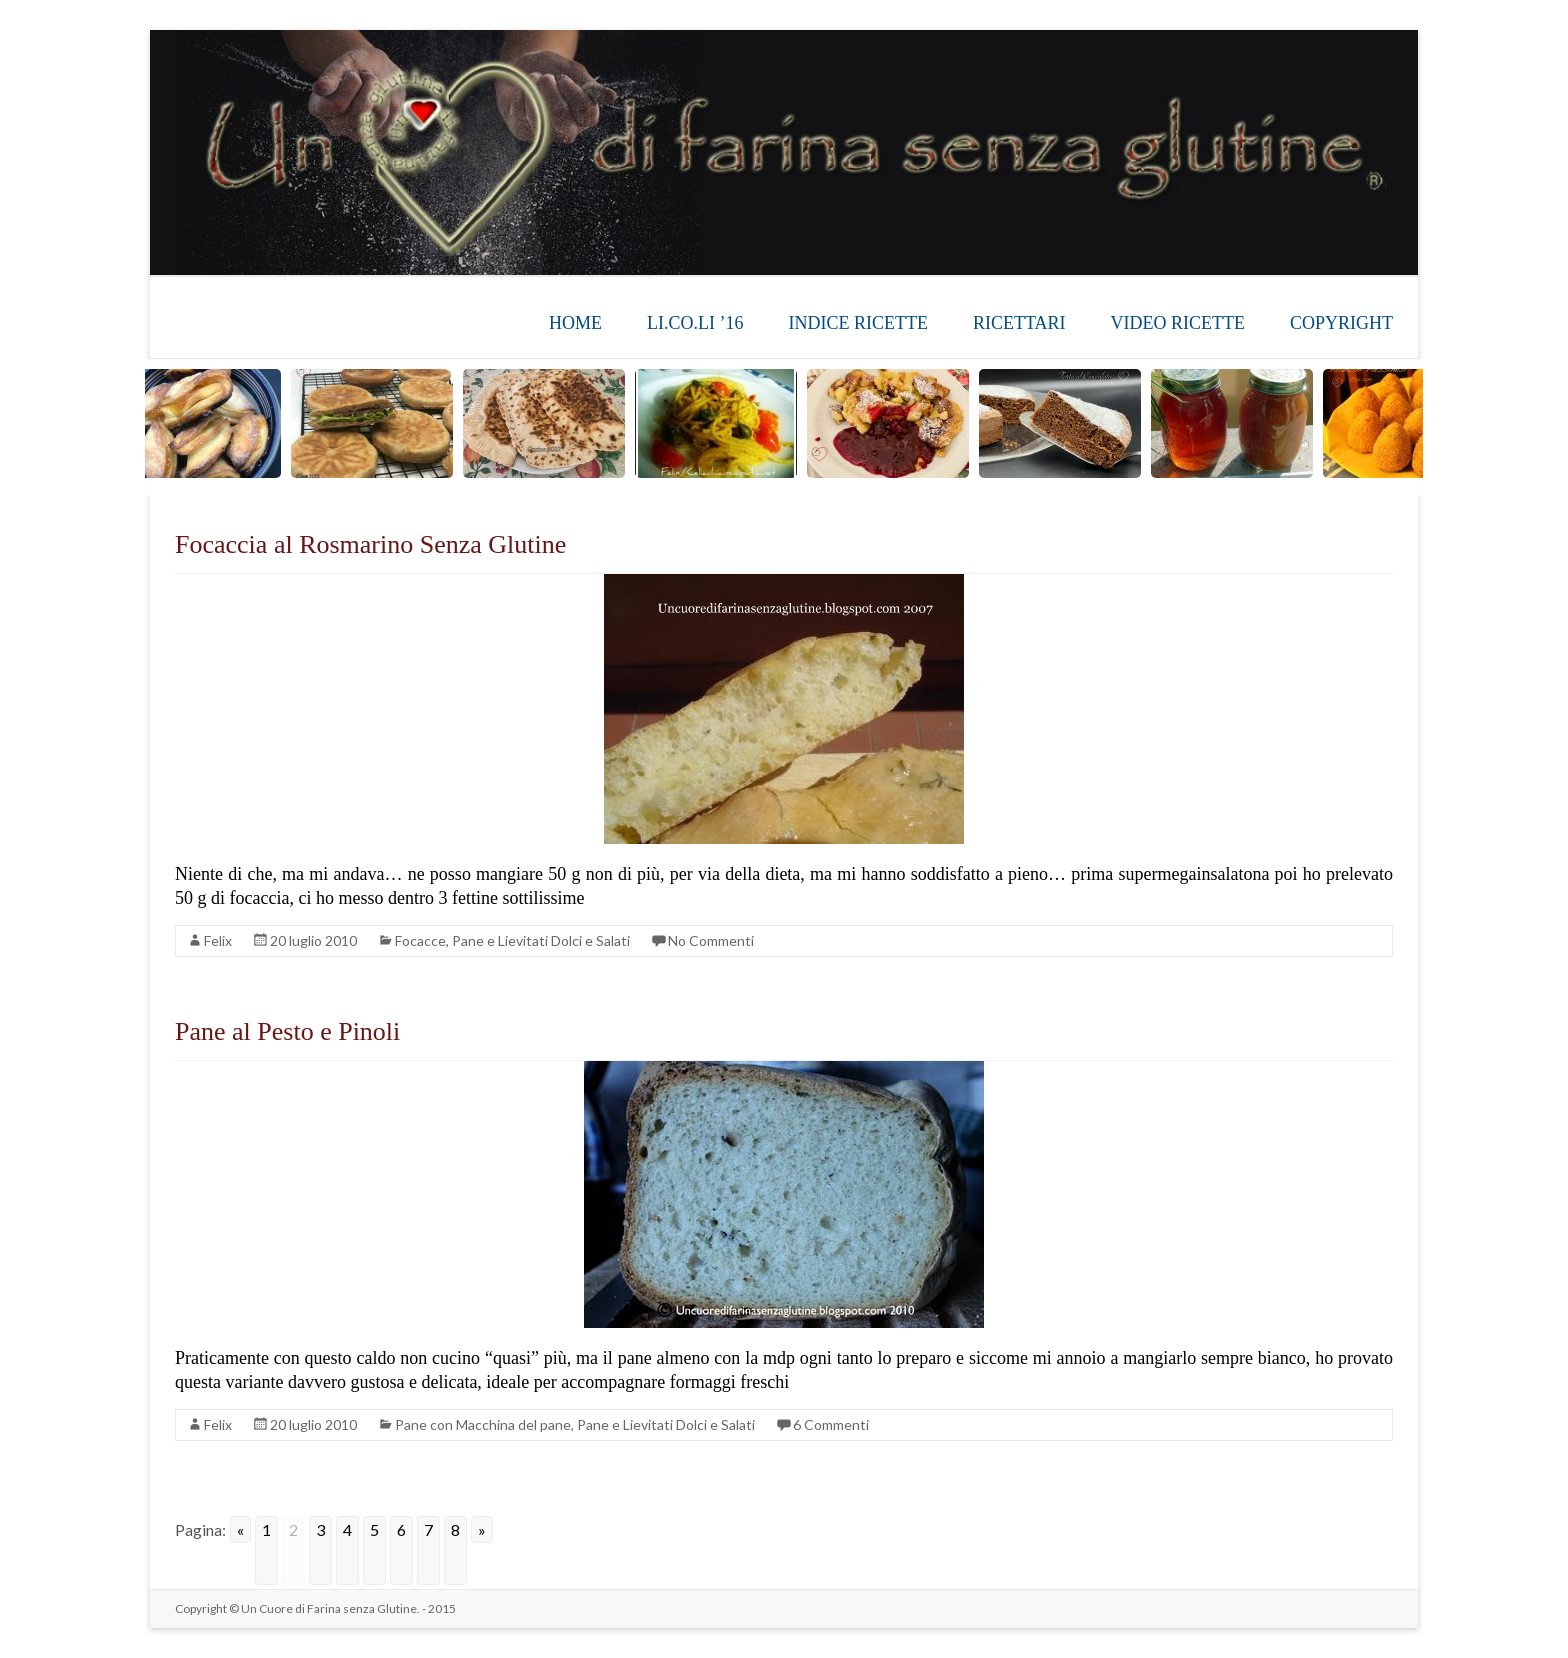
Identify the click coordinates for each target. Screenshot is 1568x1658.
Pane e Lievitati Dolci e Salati (541, 940)
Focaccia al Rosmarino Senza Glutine (370, 544)
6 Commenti (831, 1424)
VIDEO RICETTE (1178, 323)
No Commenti (711, 940)
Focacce (420, 940)
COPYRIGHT (1341, 323)
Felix (218, 940)
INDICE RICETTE (857, 323)
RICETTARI (1019, 323)
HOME (575, 323)
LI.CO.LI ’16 (695, 323)
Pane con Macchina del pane (483, 1424)
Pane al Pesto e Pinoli (287, 1031)
